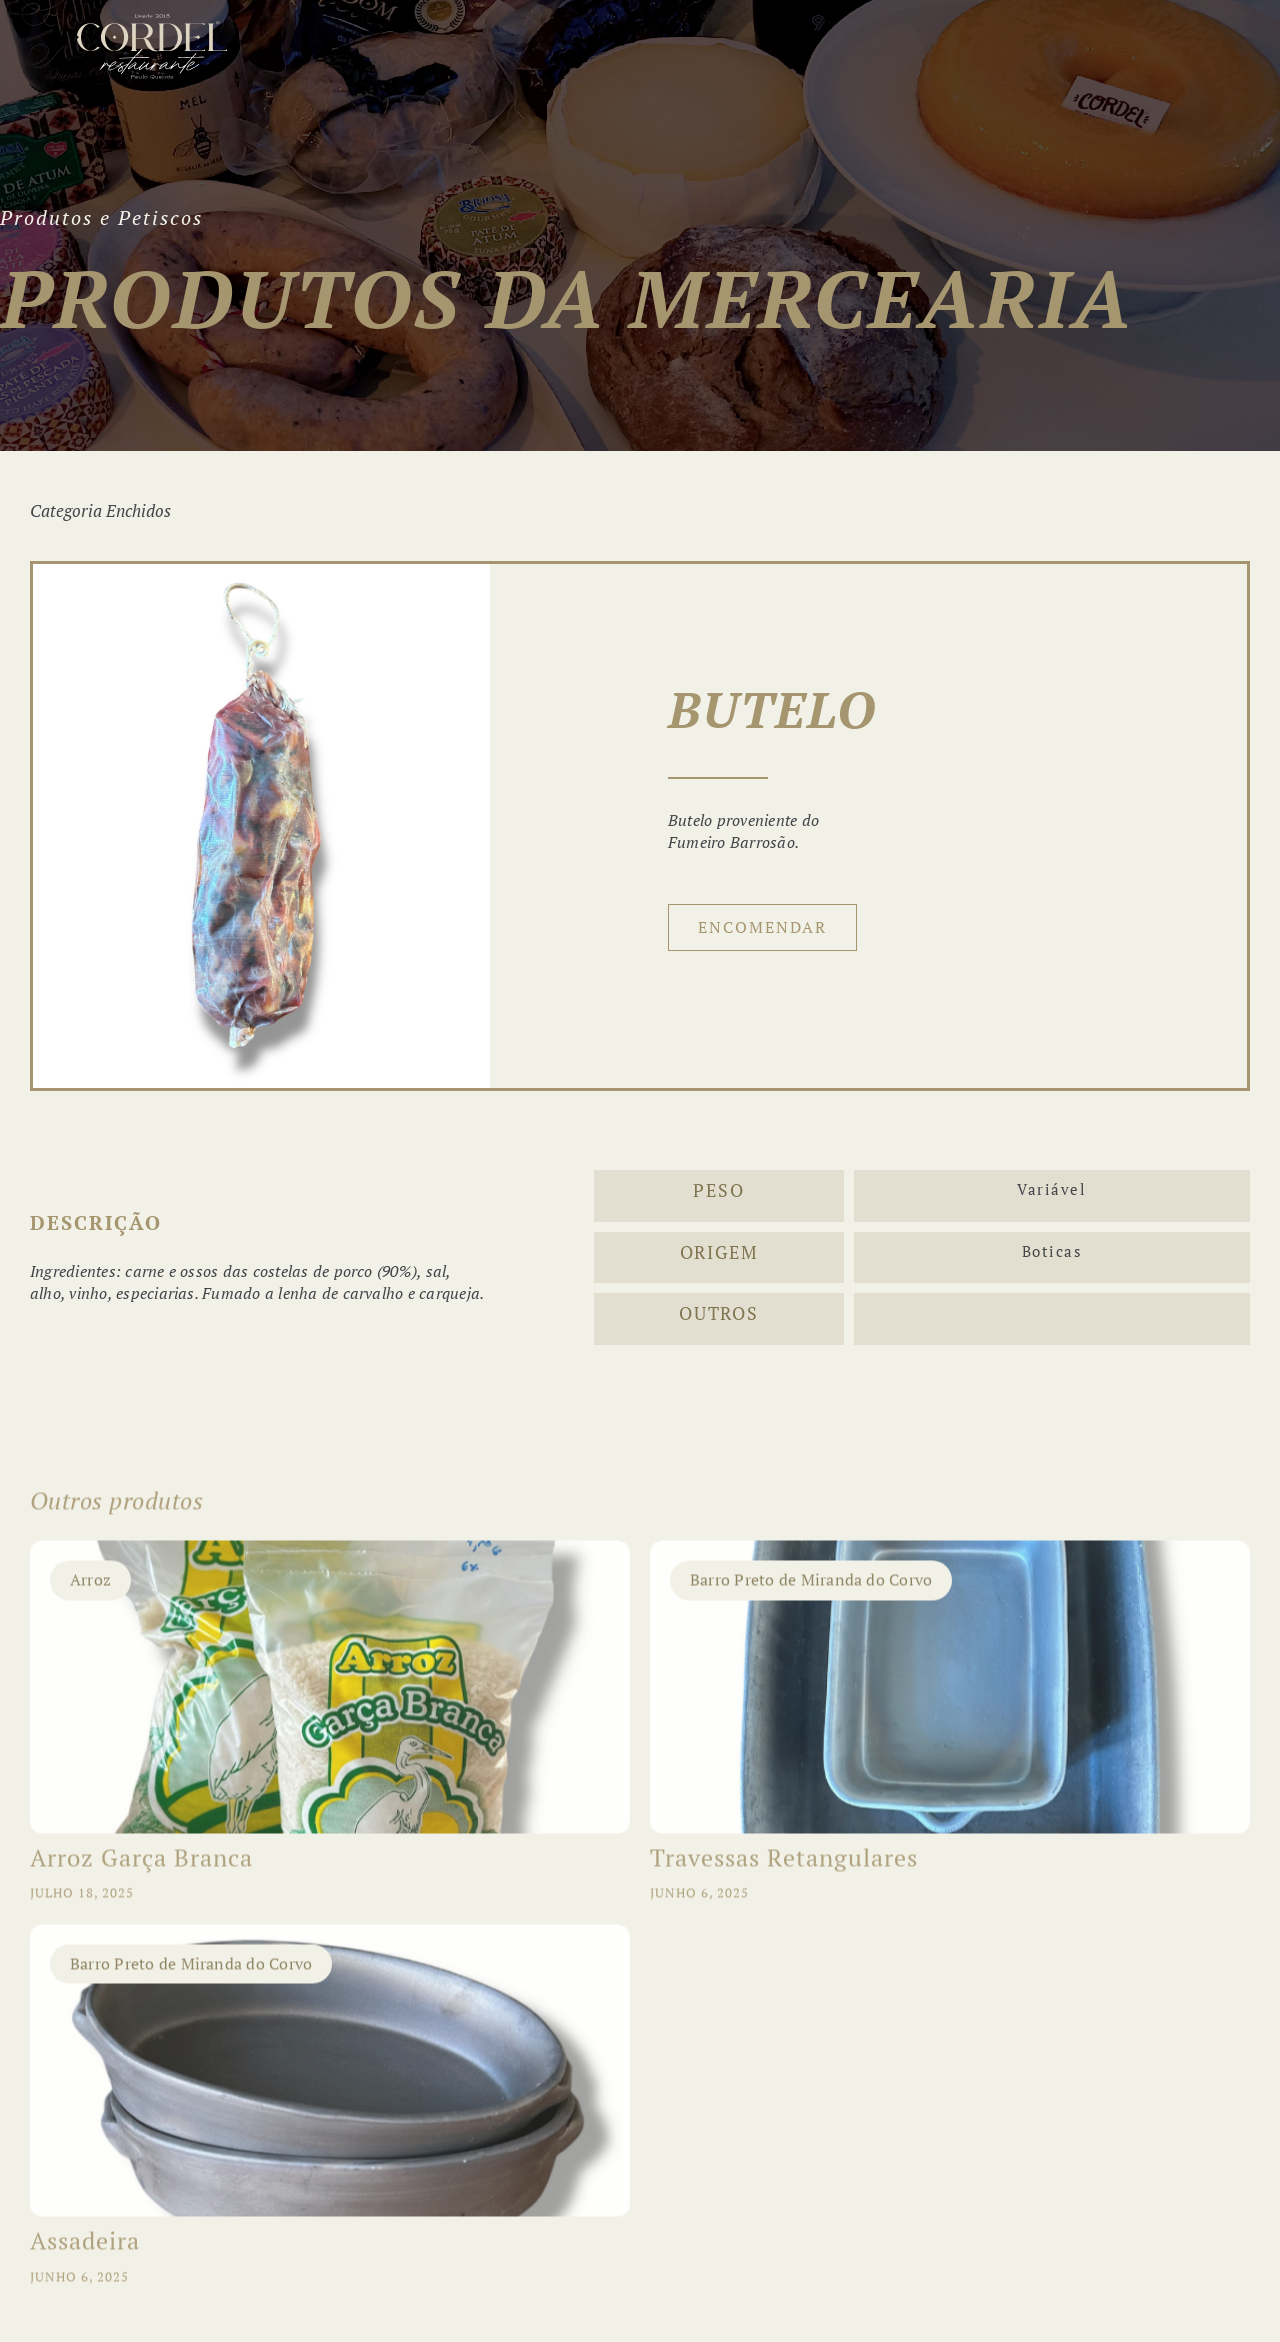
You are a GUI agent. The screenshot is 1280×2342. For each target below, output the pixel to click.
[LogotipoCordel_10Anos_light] (152, 22)
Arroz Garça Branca (141, 1870)
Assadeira (85, 2254)
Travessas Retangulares (784, 1870)
